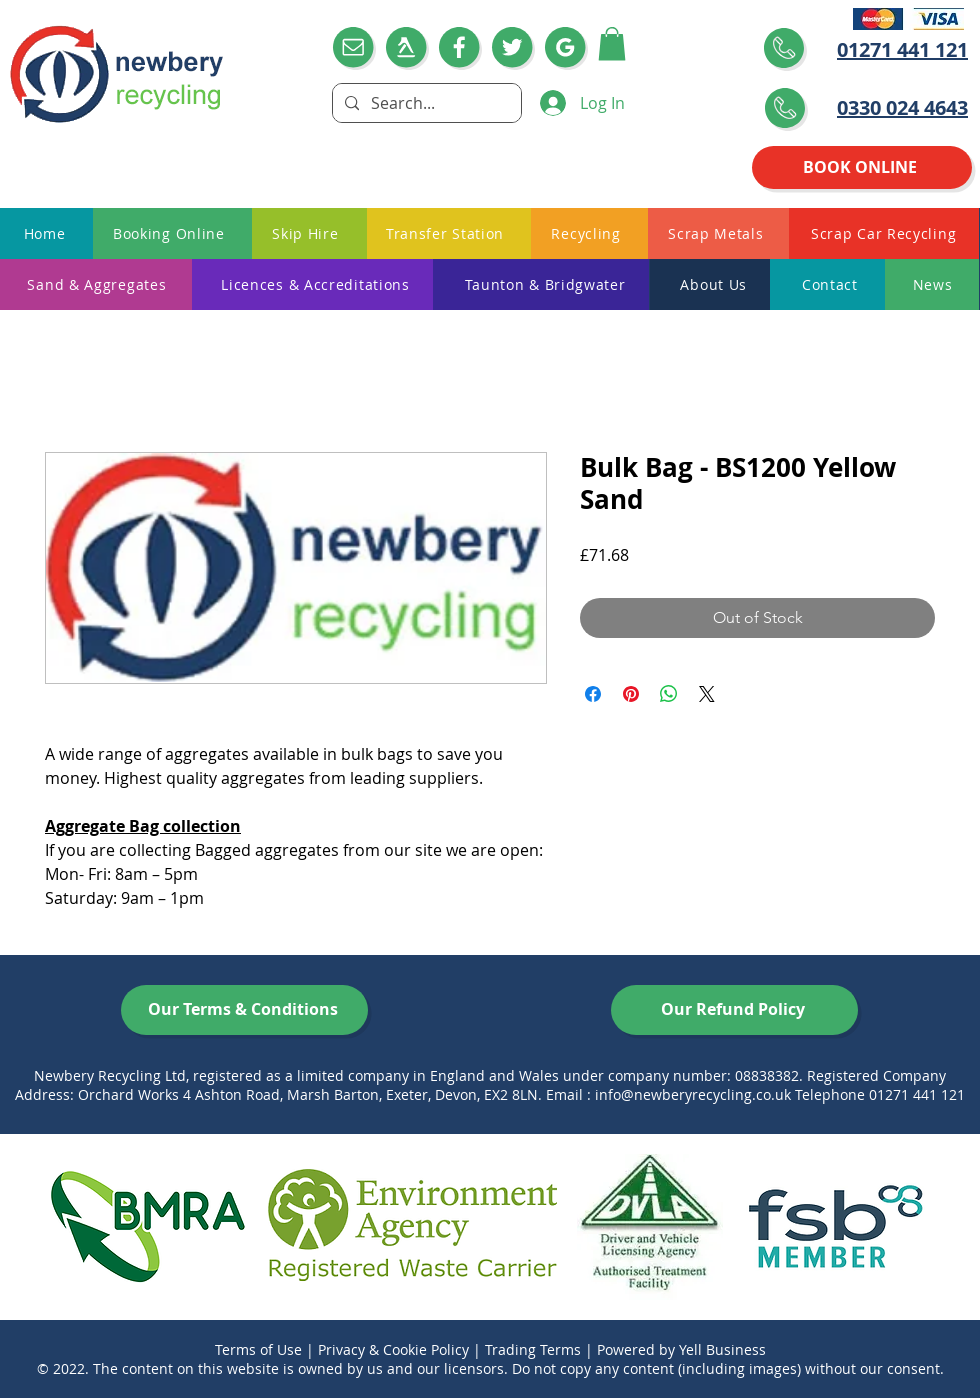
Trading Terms (533, 1349)
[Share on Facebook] (593, 694)
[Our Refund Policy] (734, 1010)
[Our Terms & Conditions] (244, 1010)
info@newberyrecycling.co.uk (693, 1094)
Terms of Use (258, 1349)
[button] (612, 43)
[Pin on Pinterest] (631, 694)
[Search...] (425, 103)
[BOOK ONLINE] (862, 167)
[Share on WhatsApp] (669, 694)
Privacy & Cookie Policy (393, 1349)
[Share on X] (707, 694)
